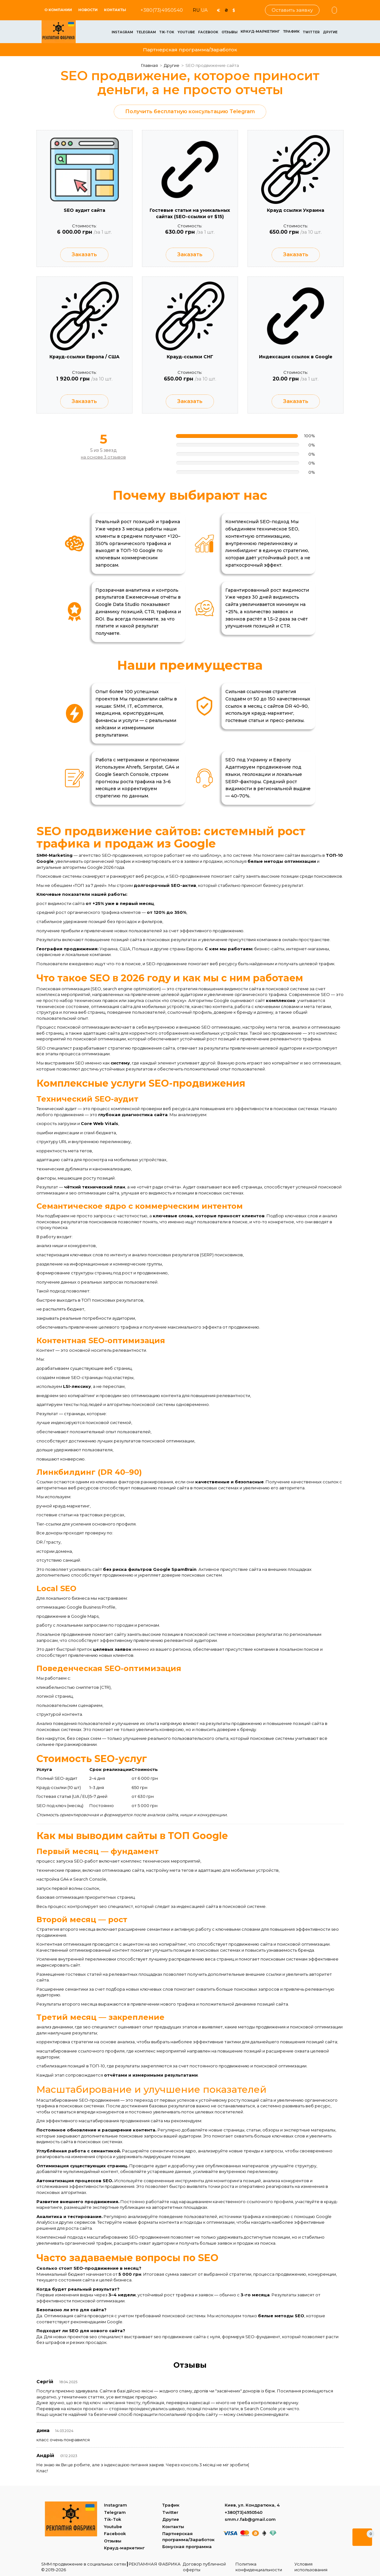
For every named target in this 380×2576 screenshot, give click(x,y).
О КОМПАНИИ (58, 10)
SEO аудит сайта (84, 210)
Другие (330, 32)
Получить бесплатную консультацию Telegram (190, 111)
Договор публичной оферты (204, 2567)
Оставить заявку (292, 10)
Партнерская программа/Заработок (190, 50)
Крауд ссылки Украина (295, 210)
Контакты (115, 10)
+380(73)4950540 (161, 10)
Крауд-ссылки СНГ (190, 357)
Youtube (186, 32)
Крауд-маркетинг (260, 31)
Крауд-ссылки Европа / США (84, 357)
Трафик (291, 31)
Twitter (311, 32)
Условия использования (310, 2567)
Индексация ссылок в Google (295, 357)
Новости (88, 10)
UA (204, 10)
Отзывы (229, 32)
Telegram (146, 32)
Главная (149, 65)
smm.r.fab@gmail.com (250, 2519)
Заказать (84, 255)
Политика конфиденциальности (258, 2567)
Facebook (208, 32)
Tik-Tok (166, 32)
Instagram (122, 32)
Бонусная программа (187, 2546)
